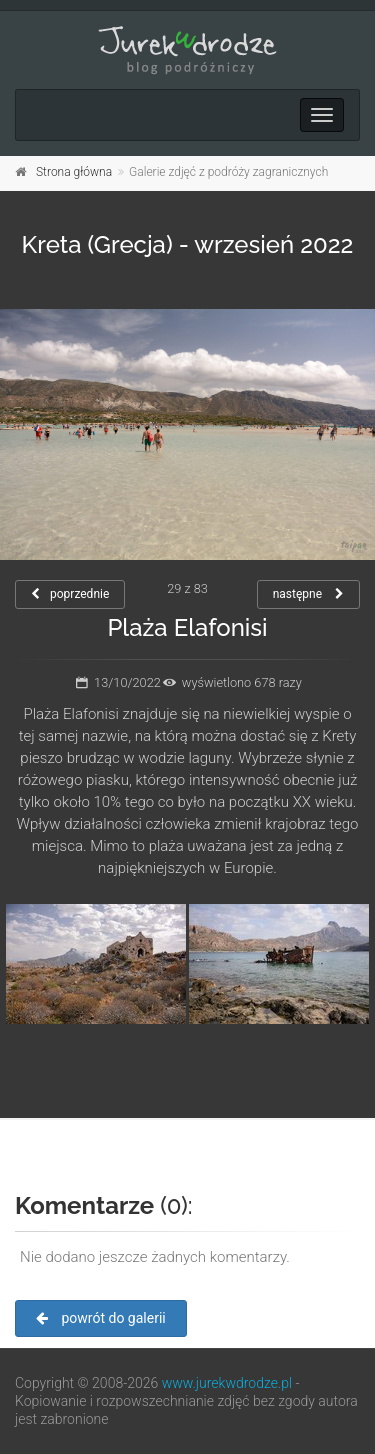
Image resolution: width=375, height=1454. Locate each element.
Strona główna (74, 172)
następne (308, 594)
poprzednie (70, 594)
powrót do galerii (101, 1318)
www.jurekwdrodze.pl (227, 1383)
